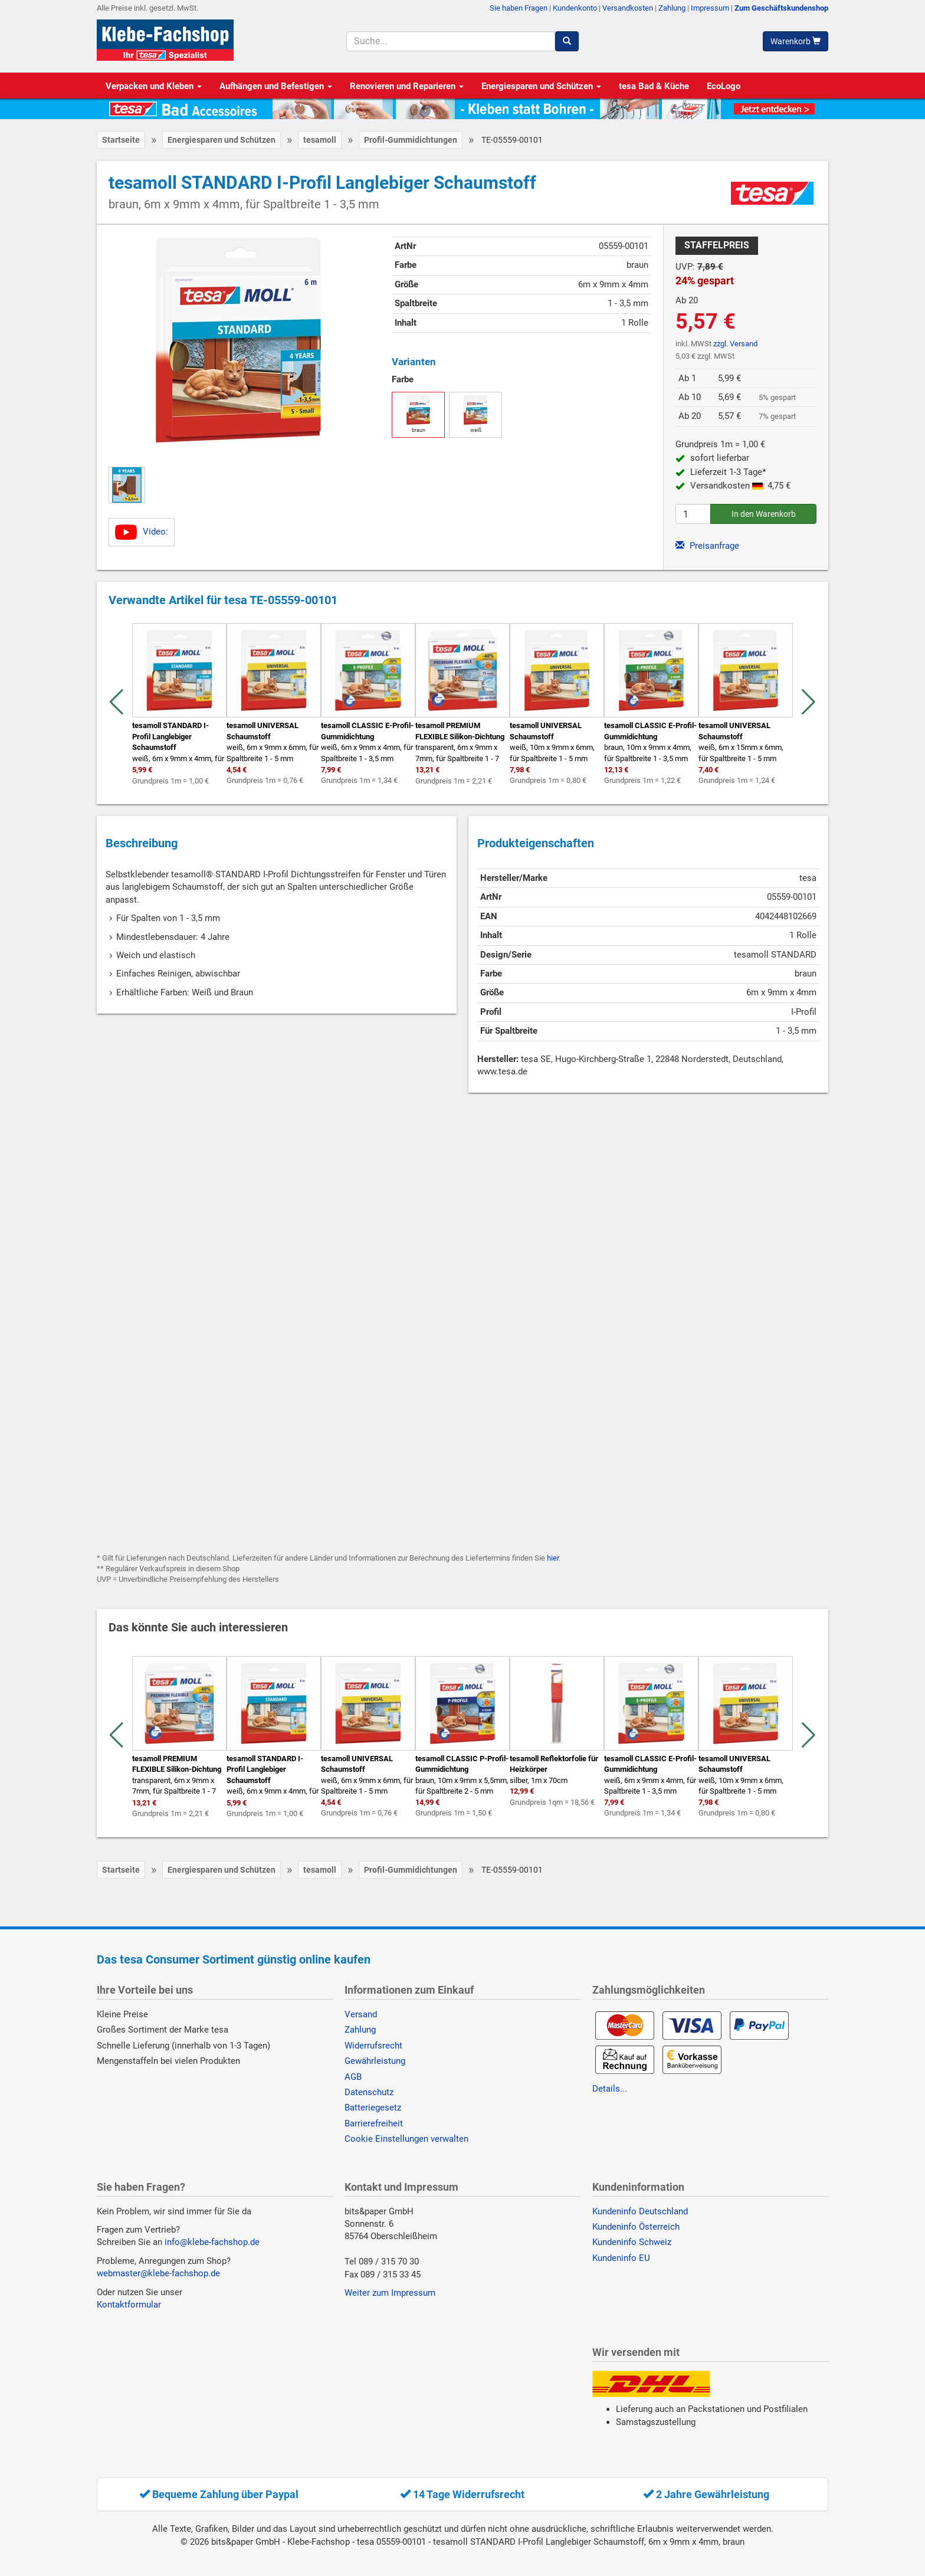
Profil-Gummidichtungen (410, 140)
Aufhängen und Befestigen (275, 86)
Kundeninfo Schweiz (631, 2242)
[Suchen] (567, 41)
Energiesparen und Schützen (541, 86)
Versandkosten (627, 8)
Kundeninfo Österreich (636, 2226)
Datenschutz (369, 2092)
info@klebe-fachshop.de (212, 2242)
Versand (361, 2014)
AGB (353, 2077)
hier (553, 1558)
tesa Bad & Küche (654, 86)
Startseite (121, 140)
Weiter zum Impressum (390, 2292)
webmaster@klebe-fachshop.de (158, 2273)
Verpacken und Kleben (154, 86)
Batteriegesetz (373, 2107)
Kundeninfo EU (621, 2258)
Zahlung (671, 8)
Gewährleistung (375, 2061)
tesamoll (319, 140)
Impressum (710, 8)
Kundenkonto (575, 8)
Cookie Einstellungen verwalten (406, 2138)
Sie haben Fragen (518, 8)
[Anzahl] (693, 514)
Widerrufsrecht (373, 2045)
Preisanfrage (707, 545)
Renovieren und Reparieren (407, 86)
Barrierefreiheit (374, 2123)
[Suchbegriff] (450, 41)
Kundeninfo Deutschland (640, 2211)
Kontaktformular (129, 2304)
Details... (609, 2088)
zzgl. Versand (735, 343)
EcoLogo (723, 86)
